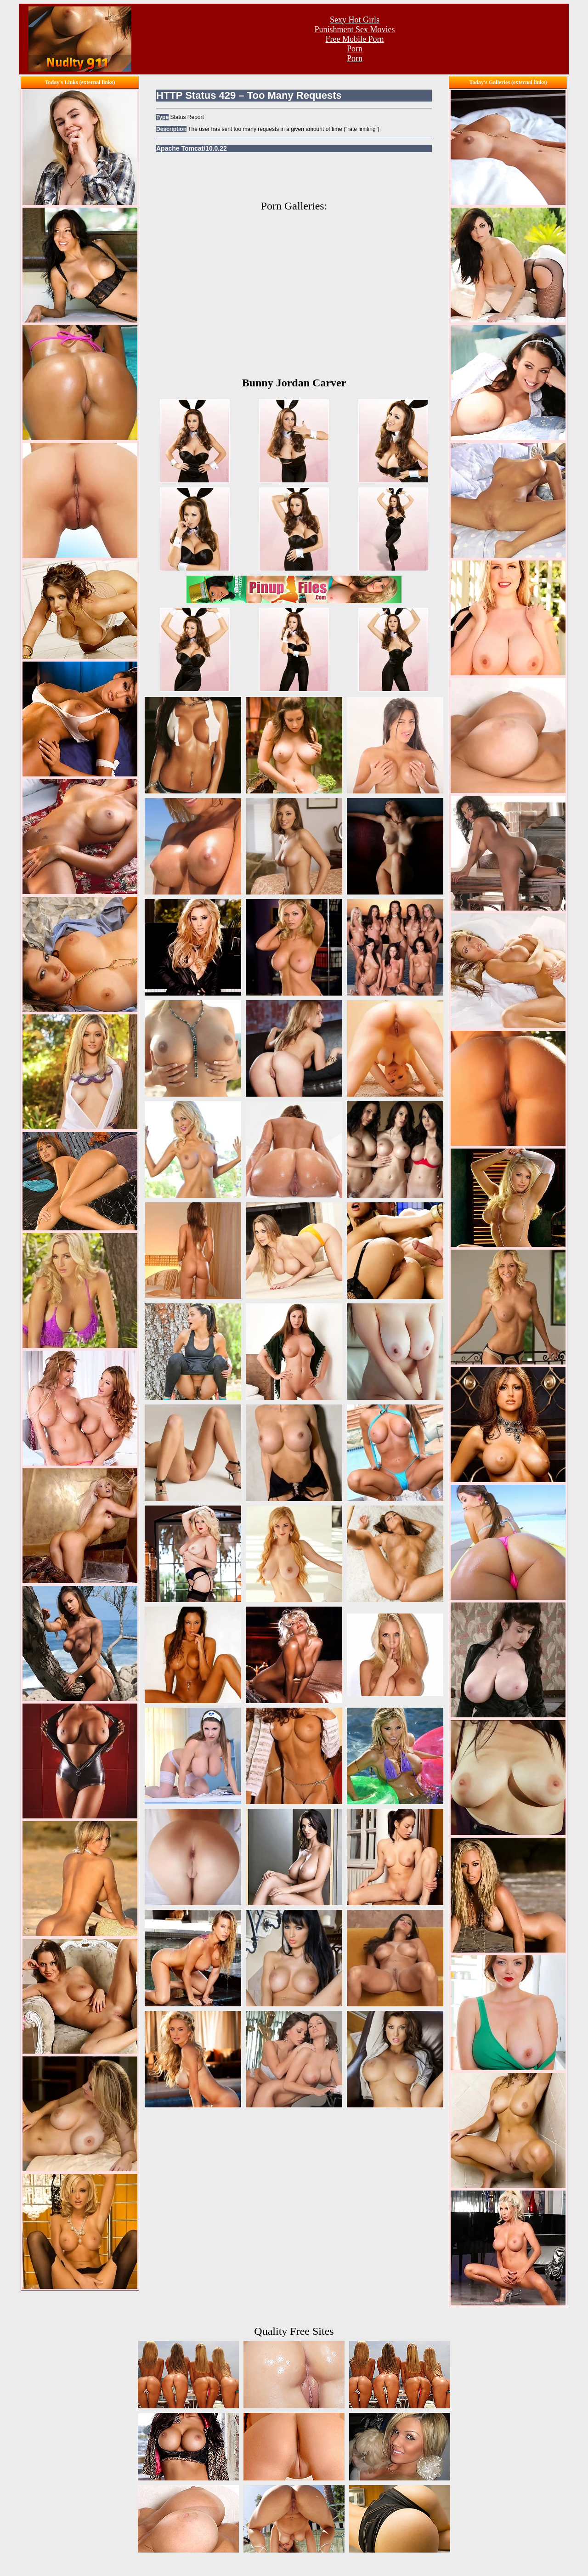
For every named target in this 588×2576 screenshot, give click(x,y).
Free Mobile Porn (355, 39)
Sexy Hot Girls (354, 19)
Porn (354, 48)
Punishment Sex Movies (354, 29)
